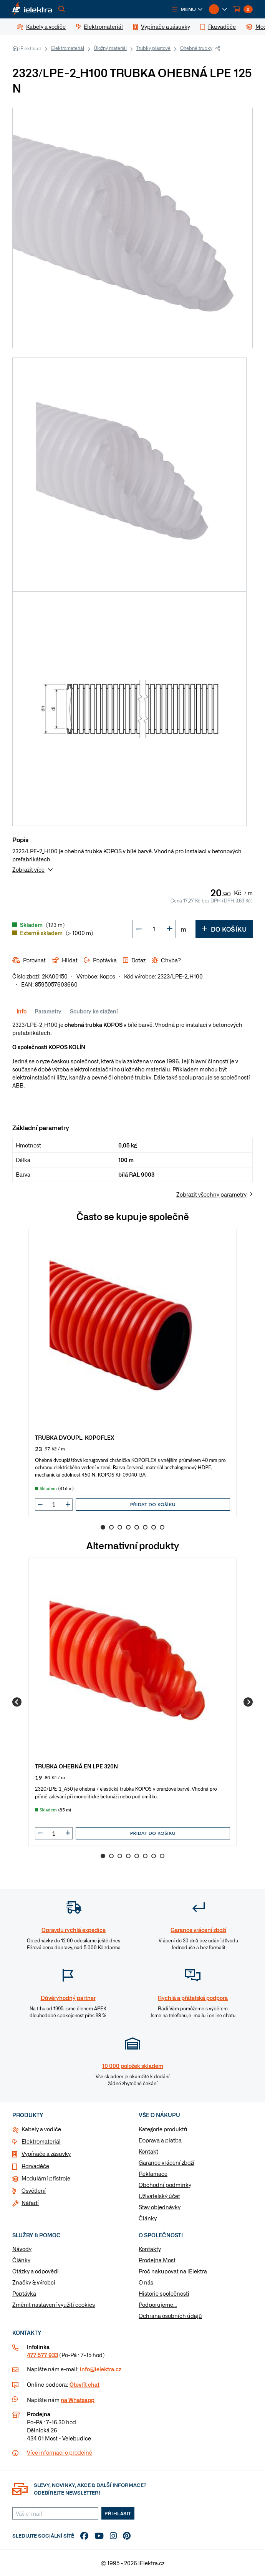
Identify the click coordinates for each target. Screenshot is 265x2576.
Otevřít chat (84, 2384)
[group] (132, 1373)
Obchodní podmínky (165, 2185)
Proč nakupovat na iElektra (173, 2271)
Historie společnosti (164, 2293)
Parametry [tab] (48, 1011)
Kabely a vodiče (41, 2129)
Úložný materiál (110, 48)
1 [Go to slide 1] (103, 1527)
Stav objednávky (160, 2207)
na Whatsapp (77, 2400)
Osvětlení (34, 2190)
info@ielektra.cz (100, 2369)
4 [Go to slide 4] (128, 1527)
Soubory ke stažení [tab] (94, 1011)
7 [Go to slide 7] (153, 1527)
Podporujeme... (158, 2304)
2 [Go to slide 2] (111, 1527)
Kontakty (150, 2249)
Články (148, 2218)
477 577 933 (42, 2355)
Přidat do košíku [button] (153, 1504)
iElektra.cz (30, 48)
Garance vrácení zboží (166, 2162)
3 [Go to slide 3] (120, 1527)
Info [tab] (21, 1011)
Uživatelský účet (159, 2196)
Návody (21, 2249)
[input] (54, 1504)
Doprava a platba (160, 2140)
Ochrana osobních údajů (170, 2316)
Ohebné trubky (196, 48)
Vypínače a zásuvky (46, 2154)
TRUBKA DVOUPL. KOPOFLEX (74, 1437)
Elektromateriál (67, 48)
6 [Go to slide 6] (145, 1527)
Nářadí (30, 2203)
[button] (187, 9)
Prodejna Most (157, 2260)
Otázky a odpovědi (35, 2271)
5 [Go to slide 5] (136, 1527)
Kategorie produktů (163, 2129)
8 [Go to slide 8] (162, 1527)
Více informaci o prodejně (59, 2452)
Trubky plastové (153, 48)
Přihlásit (117, 2513)
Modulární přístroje (46, 2178)
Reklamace (153, 2173)
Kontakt (148, 2151)
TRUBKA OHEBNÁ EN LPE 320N (76, 1766)
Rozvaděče (35, 2166)
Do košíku (224, 929)
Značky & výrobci (33, 2282)
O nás (146, 2282)
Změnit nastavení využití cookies (53, 2304)
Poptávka (24, 2293)
